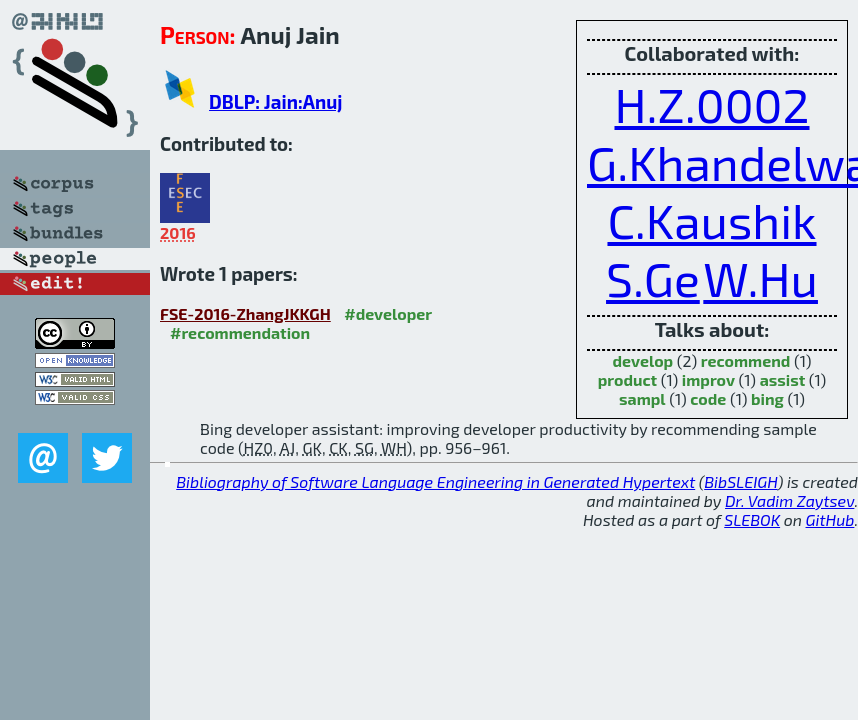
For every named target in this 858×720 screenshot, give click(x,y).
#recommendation (240, 332)
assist (783, 379)
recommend (746, 360)
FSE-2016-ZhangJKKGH (245, 313)
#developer (388, 313)
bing (767, 398)
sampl (642, 398)
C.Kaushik (711, 220)
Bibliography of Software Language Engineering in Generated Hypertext (435, 481)
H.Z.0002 (711, 104)
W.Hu (760, 278)
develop (642, 360)
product (627, 379)
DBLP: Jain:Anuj (275, 101)
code (708, 398)
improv (708, 379)
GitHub (830, 519)
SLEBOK (752, 519)
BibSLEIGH (740, 481)
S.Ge (653, 278)
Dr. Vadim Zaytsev (789, 500)
